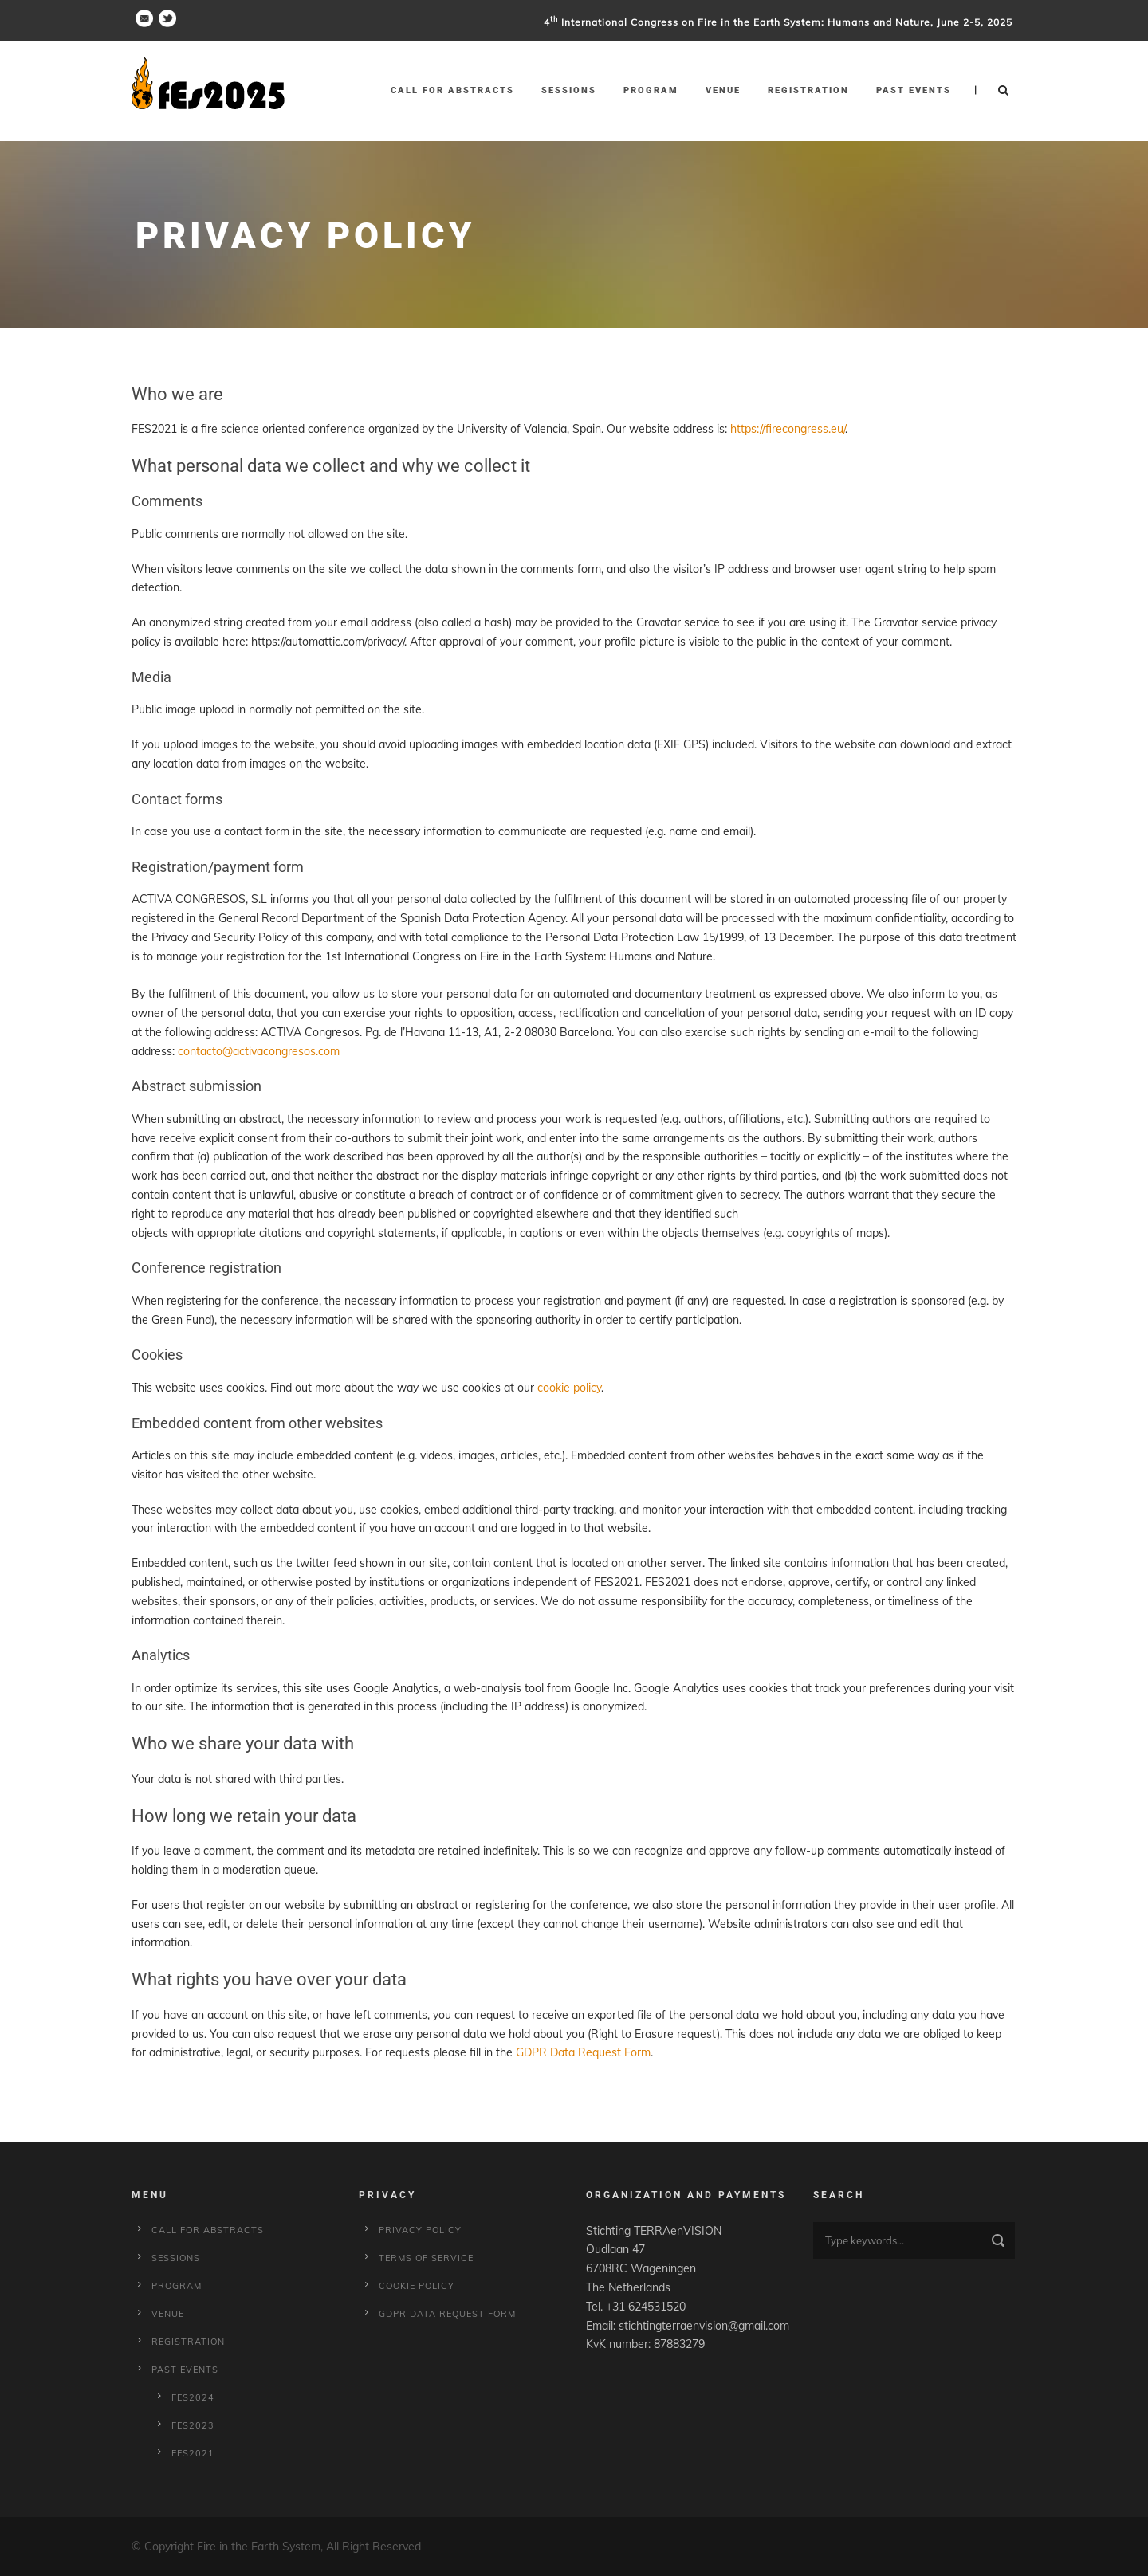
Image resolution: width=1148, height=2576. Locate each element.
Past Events (913, 90)
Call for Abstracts (452, 90)
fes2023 (192, 2425)
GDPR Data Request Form (583, 2052)
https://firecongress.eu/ (787, 429)
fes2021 (192, 2453)
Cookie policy (416, 2285)
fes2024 (192, 2397)
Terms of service (426, 2258)
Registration (808, 90)
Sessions (568, 90)
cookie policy (569, 1387)
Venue (723, 90)
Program (650, 90)
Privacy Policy (420, 2230)
